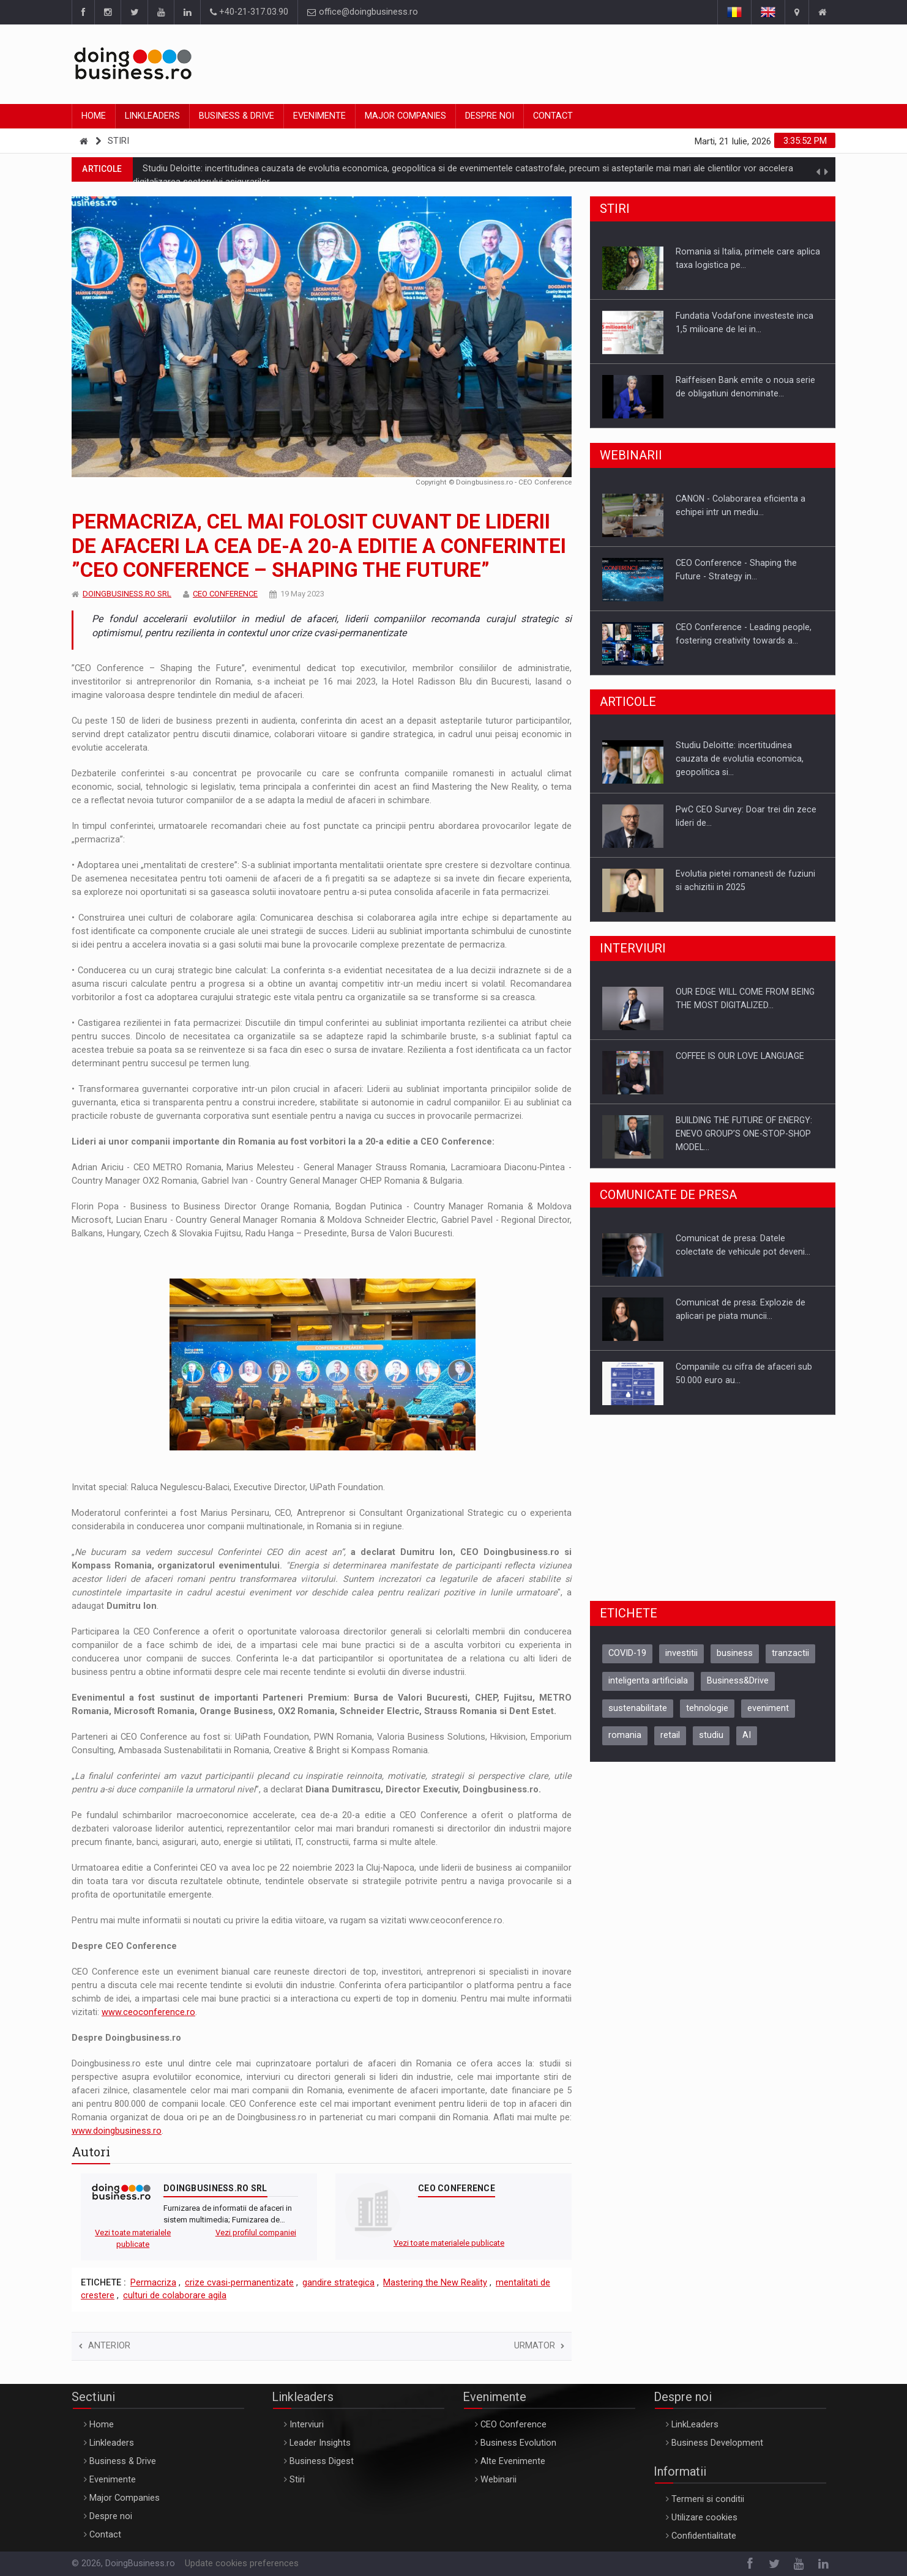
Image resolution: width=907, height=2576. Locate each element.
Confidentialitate (703, 2536)
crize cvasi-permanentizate (239, 2282)
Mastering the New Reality (435, 2282)
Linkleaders (152, 116)
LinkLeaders (695, 2424)
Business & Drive (236, 116)
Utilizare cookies (704, 2517)
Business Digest (321, 2461)
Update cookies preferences (242, 2563)
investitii (681, 1653)
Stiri (118, 141)
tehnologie (707, 1708)
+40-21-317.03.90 (249, 12)
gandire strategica (338, 2282)
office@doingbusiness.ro (362, 12)
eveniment (768, 1708)
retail (670, 1735)
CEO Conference (513, 2424)
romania (624, 1735)
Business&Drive (738, 1681)
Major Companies (405, 116)
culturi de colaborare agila (174, 2295)
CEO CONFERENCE (225, 593)
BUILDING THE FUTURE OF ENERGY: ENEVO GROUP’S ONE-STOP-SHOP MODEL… (744, 1133)
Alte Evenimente (512, 2461)
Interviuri (306, 2424)
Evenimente (319, 116)
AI (746, 1735)
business (735, 1653)
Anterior (104, 2345)
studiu (711, 1735)
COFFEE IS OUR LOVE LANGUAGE (740, 1056)
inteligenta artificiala (648, 1681)
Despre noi (489, 116)
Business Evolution (518, 2443)
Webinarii (498, 2479)
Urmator (539, 2345)
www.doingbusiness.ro (117, 2131)
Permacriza (153, 2282)
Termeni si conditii (707, 2499)
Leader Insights (320, 2443)
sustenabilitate (637, 1708)
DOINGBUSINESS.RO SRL (127, 593)
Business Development (717, 2443)
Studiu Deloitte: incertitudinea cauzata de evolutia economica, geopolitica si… (740, 758)
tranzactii (790, 1653)
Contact (553, 116)
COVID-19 (627, 1653)
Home (93, 116)
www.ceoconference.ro (148, 2012)
